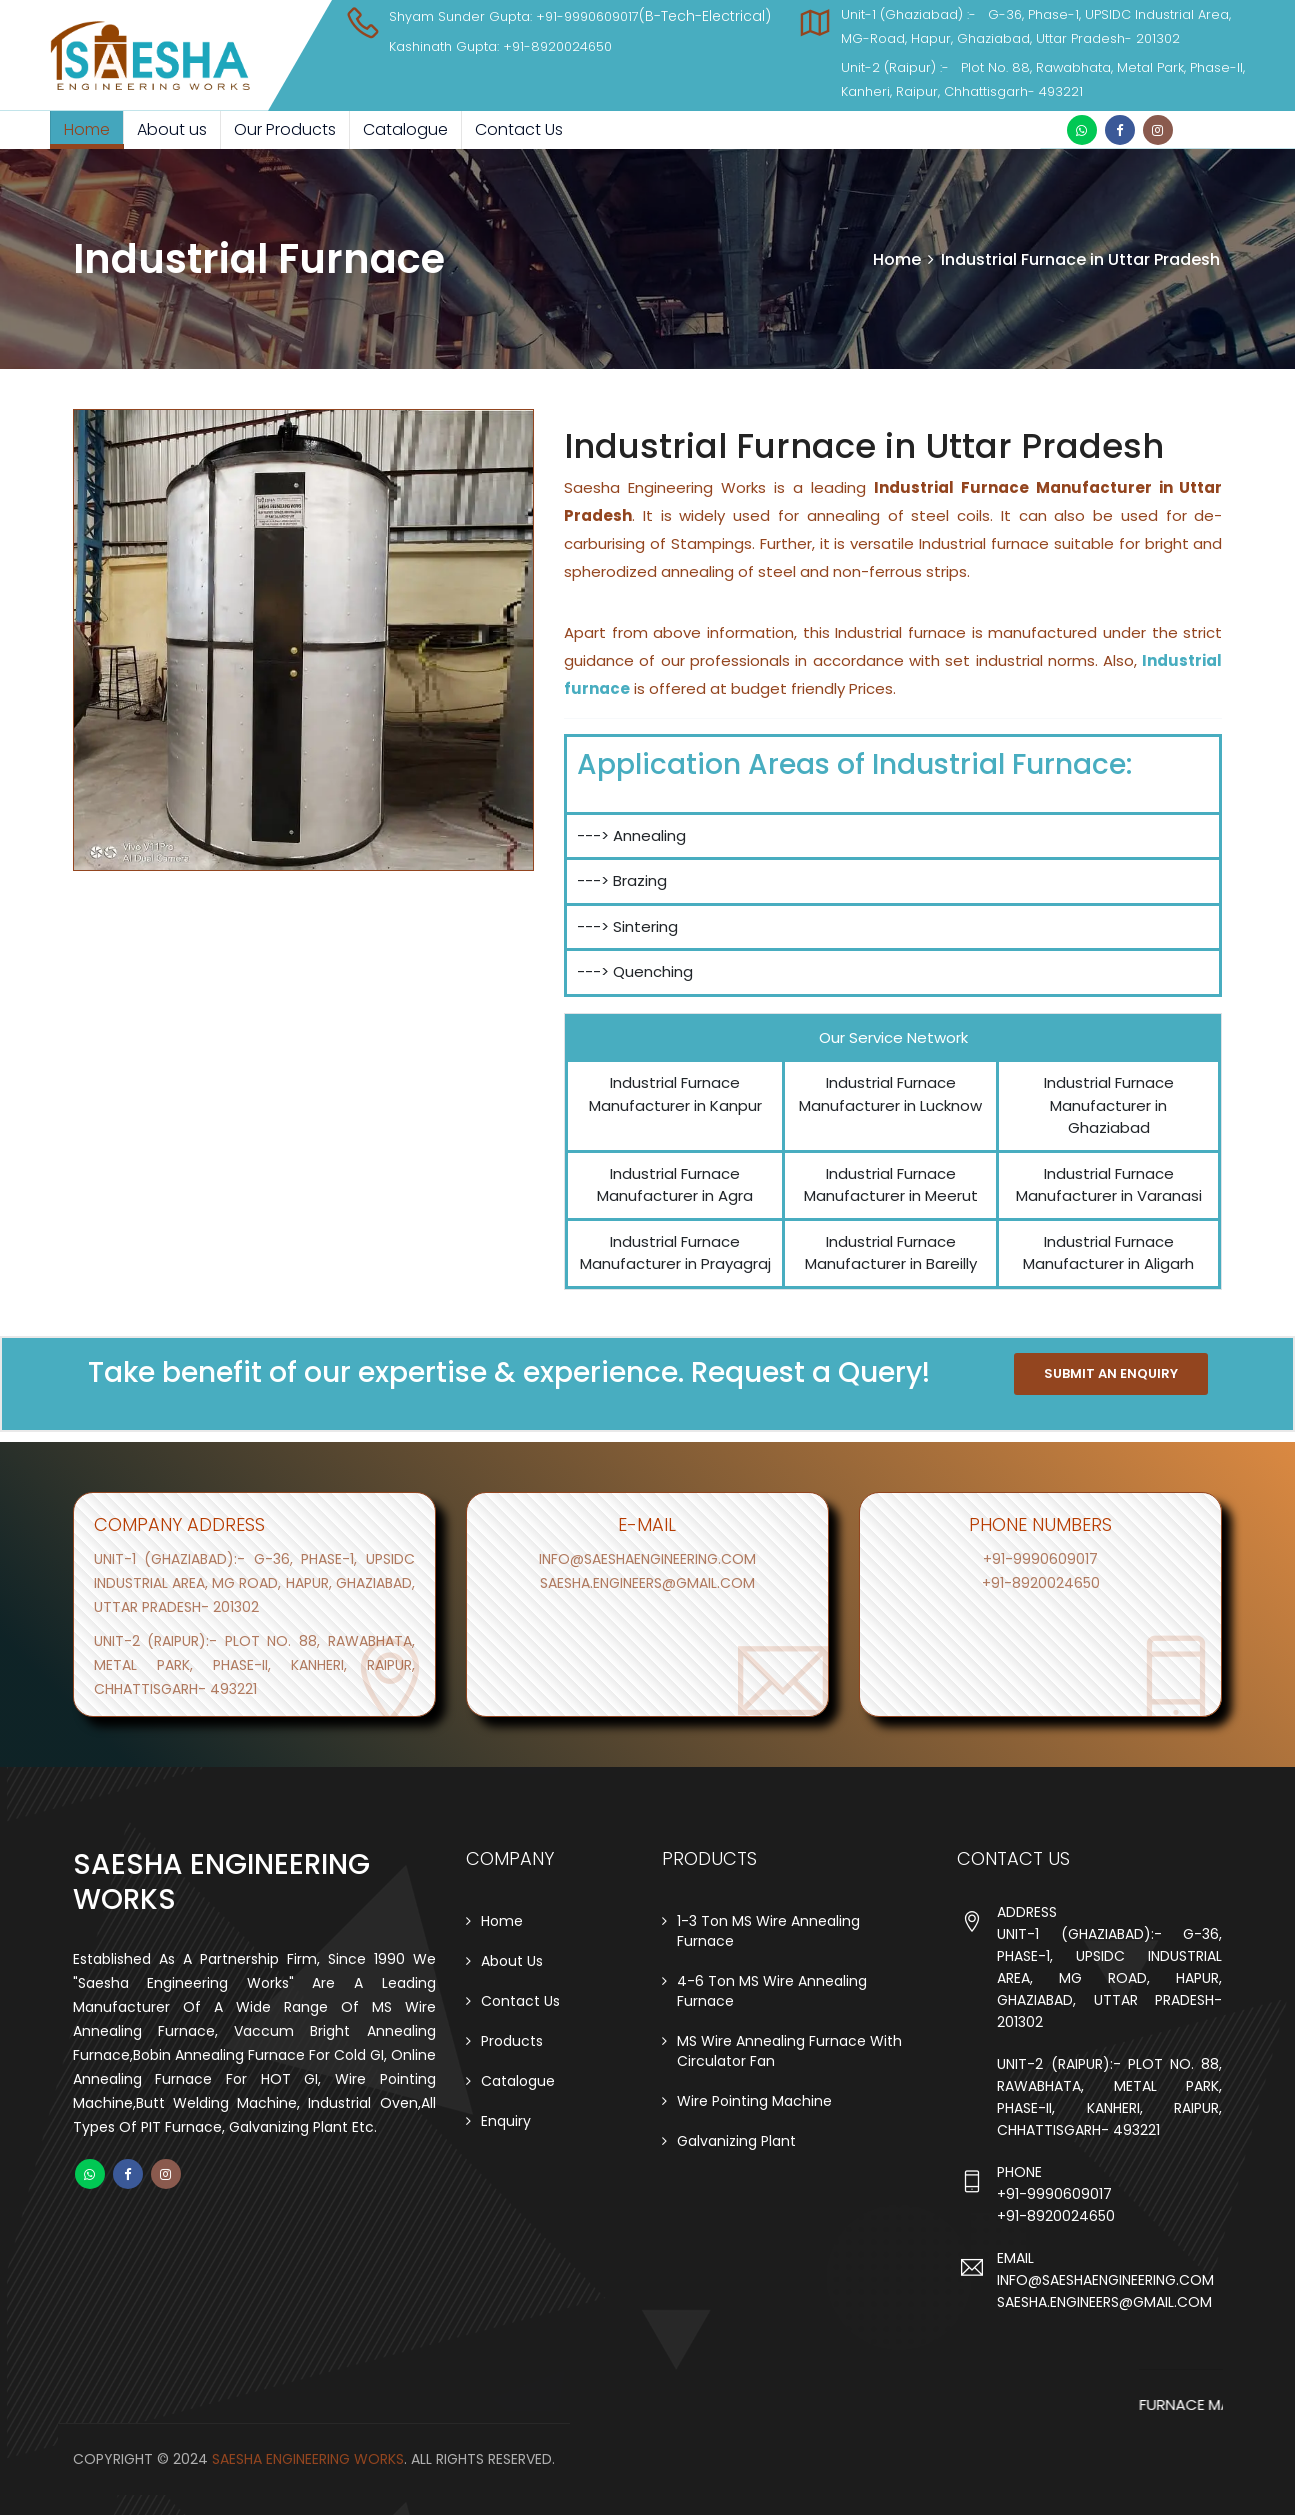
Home (87, 129)
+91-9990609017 (587, 16)
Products (512, 2041)
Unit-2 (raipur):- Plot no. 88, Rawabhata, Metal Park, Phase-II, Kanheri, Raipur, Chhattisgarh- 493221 (254, 1665)
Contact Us (519, 129)
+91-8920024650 (557, 46)
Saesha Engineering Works (308, 2459)
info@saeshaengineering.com (647, 1559)
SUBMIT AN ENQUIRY (1111, 1373)
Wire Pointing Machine (754, 2101)
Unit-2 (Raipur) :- (901, 67)
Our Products (285, 129)
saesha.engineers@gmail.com (647, 1583)
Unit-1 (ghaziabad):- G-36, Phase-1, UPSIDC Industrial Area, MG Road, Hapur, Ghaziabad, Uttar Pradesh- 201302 (254, 1583)
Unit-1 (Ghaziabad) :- (914, 14)
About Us (512, 1961)
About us (172, 129)
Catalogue (405, 129)
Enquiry (506, 2121)
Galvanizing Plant (736, 2141)
